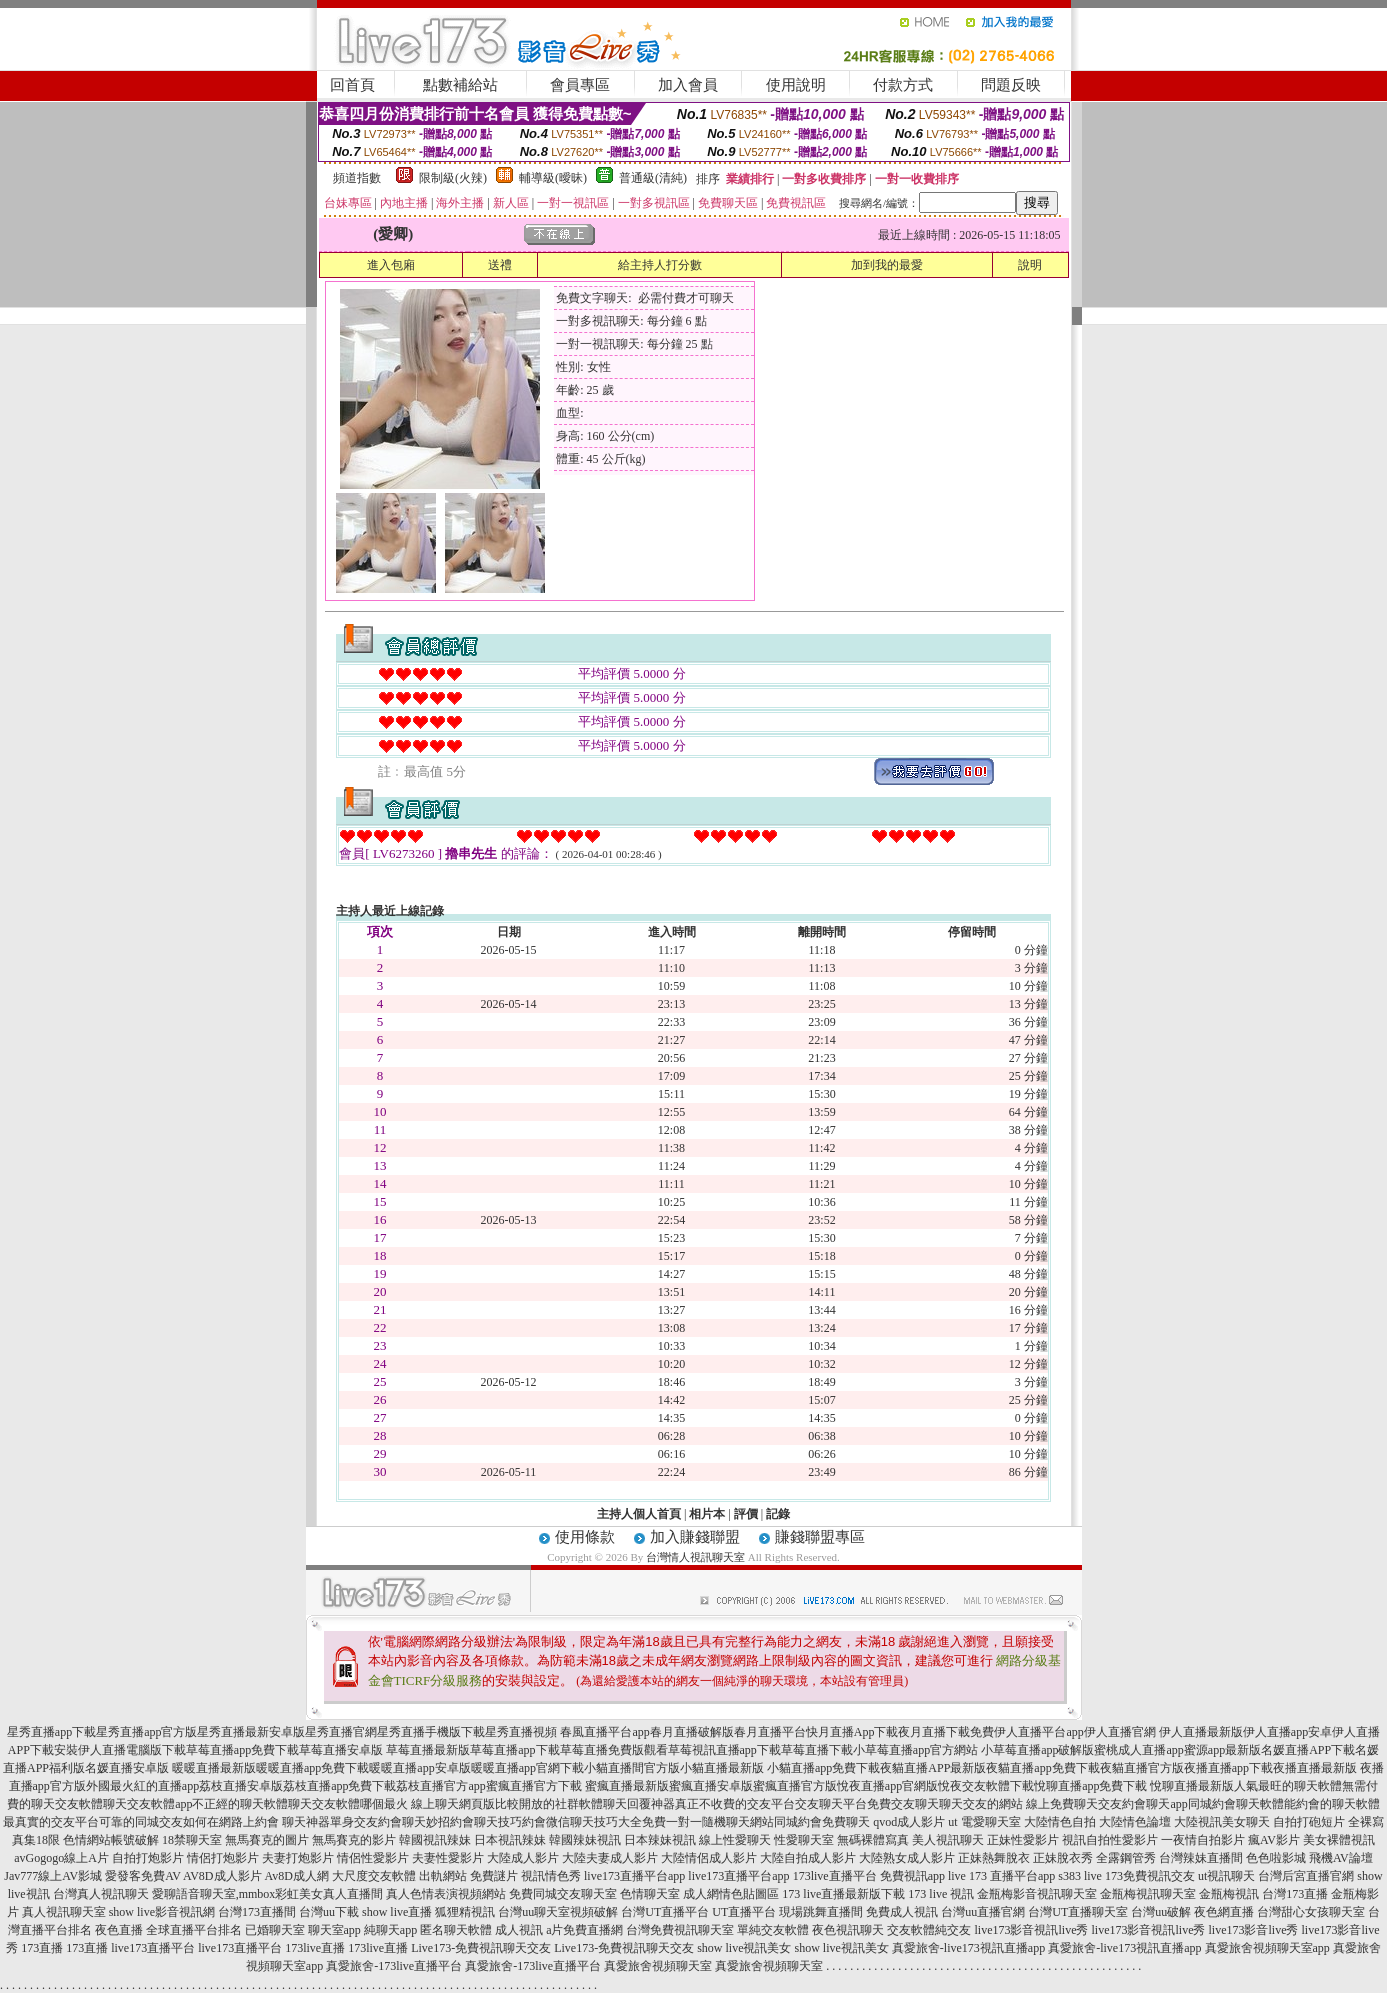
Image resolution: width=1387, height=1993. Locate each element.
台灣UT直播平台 (665, 1912)
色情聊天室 (650, 1894)
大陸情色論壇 (1135, 1822)
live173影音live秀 (1253, 1930)
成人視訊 (519, 1930)
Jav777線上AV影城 (53, 1876)
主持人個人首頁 (639, 1514)
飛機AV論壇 (1341, 1858)
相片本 (707, 1514)
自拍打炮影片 (148, 1858)
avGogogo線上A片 (61, 1858)
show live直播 (397, 1912)
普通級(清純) (653, 178)
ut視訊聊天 (1226, 1876)
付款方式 (903, 85)
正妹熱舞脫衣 (994, 1858)
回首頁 (352, 85)
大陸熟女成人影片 (907, 1858)
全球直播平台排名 (194, 1930)
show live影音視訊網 (162, 1912)
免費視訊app (912, 1876)
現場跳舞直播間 (821, 1912)
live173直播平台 (153, 1948)
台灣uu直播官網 (983, 1912)
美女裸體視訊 (1339, 1840)
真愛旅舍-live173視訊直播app (968, 1948)
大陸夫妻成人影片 (610, 1858)
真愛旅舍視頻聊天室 (658, 1966)
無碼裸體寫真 (873, 1840)
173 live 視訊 (941, 1894)
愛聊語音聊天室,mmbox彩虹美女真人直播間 (268, 1894)
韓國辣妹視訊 (585, 1840)
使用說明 (796, 85)
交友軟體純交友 (929, 1930)
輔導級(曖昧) (553, 178)
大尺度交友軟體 (374, 1876)
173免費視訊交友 (1150, 1876)
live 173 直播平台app (1001, 1876)
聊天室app (334, 1930)
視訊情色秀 (551, 1876)
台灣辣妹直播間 (1201, 1858)
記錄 (778, 1514)
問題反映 (1011, 85)
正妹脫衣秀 (1063, 1858)
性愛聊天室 (804, 1840)
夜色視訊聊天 (848, 1930)
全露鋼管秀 (1126, 1858)
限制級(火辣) (453, 178)
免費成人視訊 (902, 1912)
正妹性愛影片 (1023, 1840)
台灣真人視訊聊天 (101, 1894)
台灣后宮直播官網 (1306, 1876)
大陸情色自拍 (1060, 1822)
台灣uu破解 (1161, 1912)
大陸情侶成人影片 (709, 1858)
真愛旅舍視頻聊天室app (1267, 1948)
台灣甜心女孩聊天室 (1311, 1912)
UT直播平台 (744, 1912)
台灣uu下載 (329, 1912)
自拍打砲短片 (1309, 1822)
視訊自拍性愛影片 (1110, 1840)
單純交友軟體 (773, 1930)
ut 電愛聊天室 (984, 1822)
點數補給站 (460, 85)
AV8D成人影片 (222, 1876)
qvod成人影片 (909, 1822)
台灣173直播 (1295, 1894)
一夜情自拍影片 (1203, 1840)
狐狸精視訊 (465, 1912)
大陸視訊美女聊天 (1222, 1822)
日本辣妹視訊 (660, 1840)
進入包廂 (391, 265)
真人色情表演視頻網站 (446, 1894)
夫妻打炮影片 (298, 1858)
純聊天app (390, 1930)
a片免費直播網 (584, 1930)
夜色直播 (119, 1930)
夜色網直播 (1224, 1912)
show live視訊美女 (744, 1948)
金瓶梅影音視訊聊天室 (1037, 1894)
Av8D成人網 (297, 1876)
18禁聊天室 (192, 1840)
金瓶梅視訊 (1229, 1894)
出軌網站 (443, 1876)
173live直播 (315, 1948)
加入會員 (688, 85)
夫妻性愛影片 (448, 1858)
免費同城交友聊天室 (563, 1894)
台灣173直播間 (257, 1912)
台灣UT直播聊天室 (1078, 1912)
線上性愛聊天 (735, 1840)
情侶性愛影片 (373, 1858)
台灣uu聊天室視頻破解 (558, 1912)
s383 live (1080, 1876)
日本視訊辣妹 (510, 1840)
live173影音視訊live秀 (1031, 1930)
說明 (1030, 265)
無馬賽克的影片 (354, 1840)
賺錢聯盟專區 (820, 1537)
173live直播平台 (835, 1876)
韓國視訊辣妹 (435, 1840)
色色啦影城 (1276, 1858)
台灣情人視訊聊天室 (695, 1557)
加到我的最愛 (887, 265)
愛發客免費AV (143, 1876)
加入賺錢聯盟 (695, 1537)
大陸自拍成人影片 (808, 1858)
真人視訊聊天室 (64, 1912)
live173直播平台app (634, 1876)
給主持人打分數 (660, 265)
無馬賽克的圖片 (267, 1840)
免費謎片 (494, 1876)
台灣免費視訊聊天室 (680, 1930)
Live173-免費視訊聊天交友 (481, 1948)
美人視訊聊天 (948, 1840)
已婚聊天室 (275, 1930)
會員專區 (580, 85)
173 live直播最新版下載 (843, 1894)
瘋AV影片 (1274, 1840)
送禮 (500, 265)
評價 (746, 1514)
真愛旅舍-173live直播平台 (394, 1966)
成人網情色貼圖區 (731, 1894)
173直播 (42, 1948)
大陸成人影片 (523, 1858)
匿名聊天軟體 (456, 1930)
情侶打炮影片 (223, 1858)
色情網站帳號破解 (111, 1840)
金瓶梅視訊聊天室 (1148, 1894)
